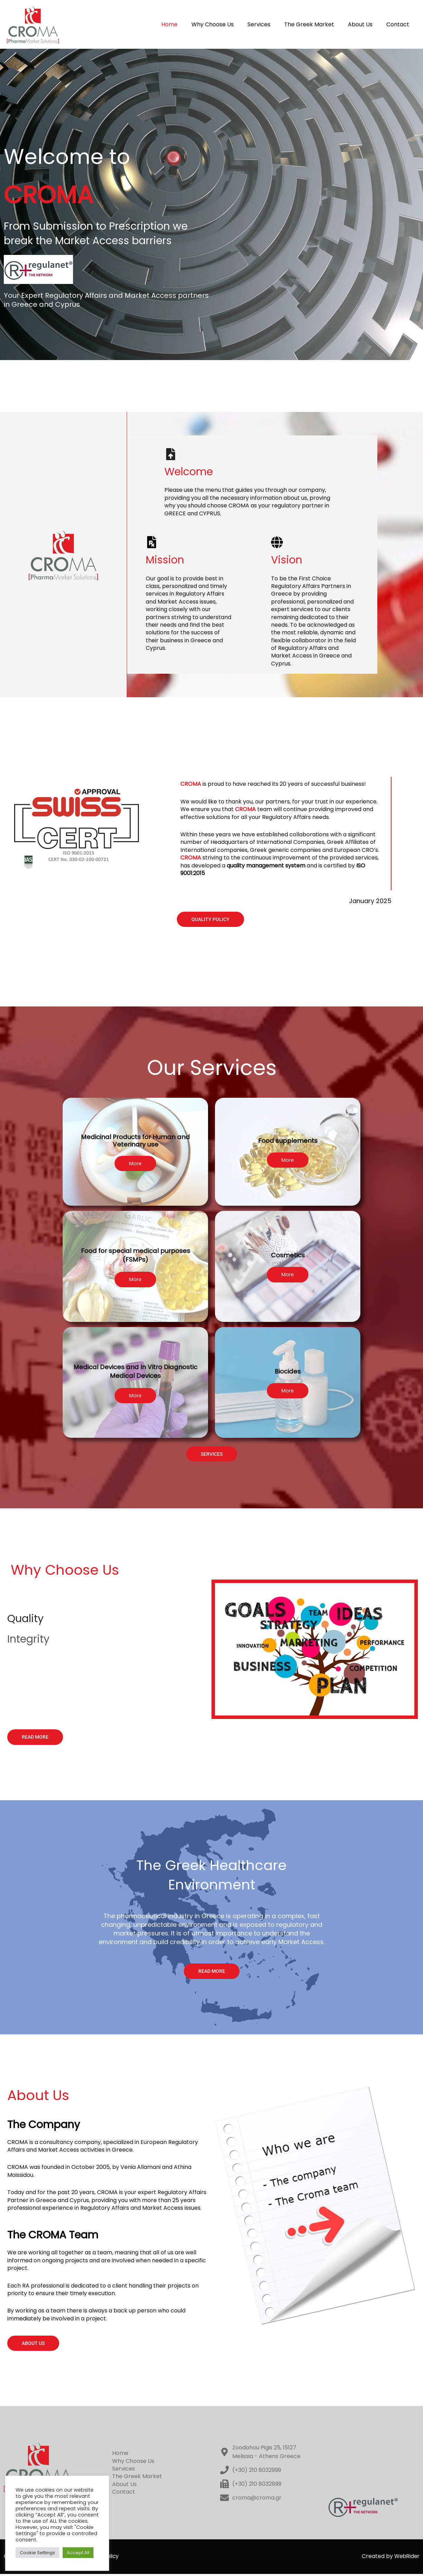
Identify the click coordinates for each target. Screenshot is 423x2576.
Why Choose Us (225, 24)
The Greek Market (316, 24)
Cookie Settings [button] (37, 2552)
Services (268, 24)
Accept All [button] (78, 2552)
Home (185, 24)
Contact (399, 24)
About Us (364, 24)
